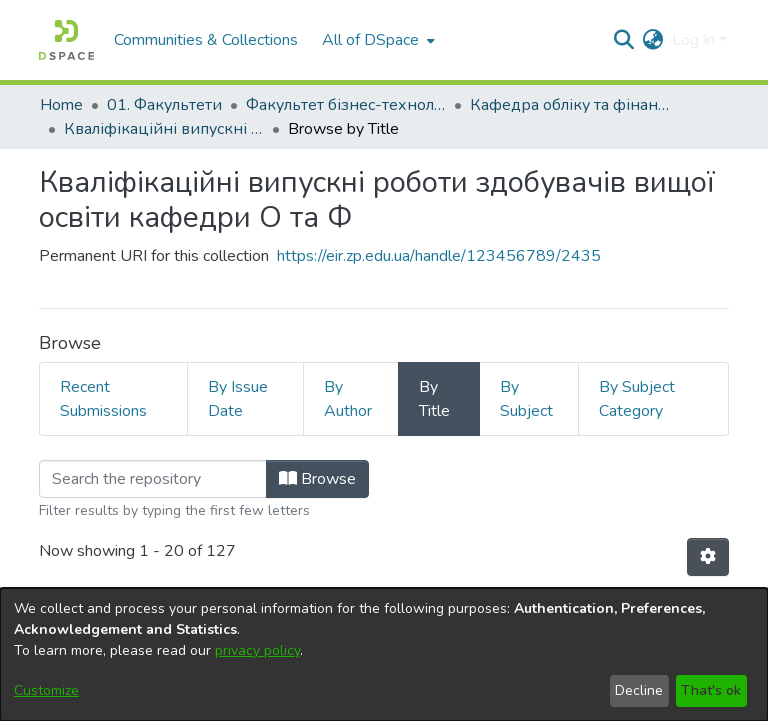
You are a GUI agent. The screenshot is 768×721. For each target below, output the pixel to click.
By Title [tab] (434, 399)
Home (61, 105)
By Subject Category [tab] (637, 399)
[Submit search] (624, 40)
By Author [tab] (348, 399)
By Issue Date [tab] (238, 399)
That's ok (711, 690)
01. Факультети (164, 105)
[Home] (66, 40)
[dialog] (384, 654)
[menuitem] (376, 40)
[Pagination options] (708, 557)
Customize (46, 690)
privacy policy (257, 650)
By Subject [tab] (526, 399)
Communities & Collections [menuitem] (206, 40)
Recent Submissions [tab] (103, 399)
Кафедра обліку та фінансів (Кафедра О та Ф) (570, 105)
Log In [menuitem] (693, 40)
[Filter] (153, 479)
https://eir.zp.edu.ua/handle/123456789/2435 (439, 256)
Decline (639, 690)
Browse (317, 479)
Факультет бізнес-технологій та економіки (346, 105)
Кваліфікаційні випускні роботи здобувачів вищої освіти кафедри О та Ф (164, 129)
